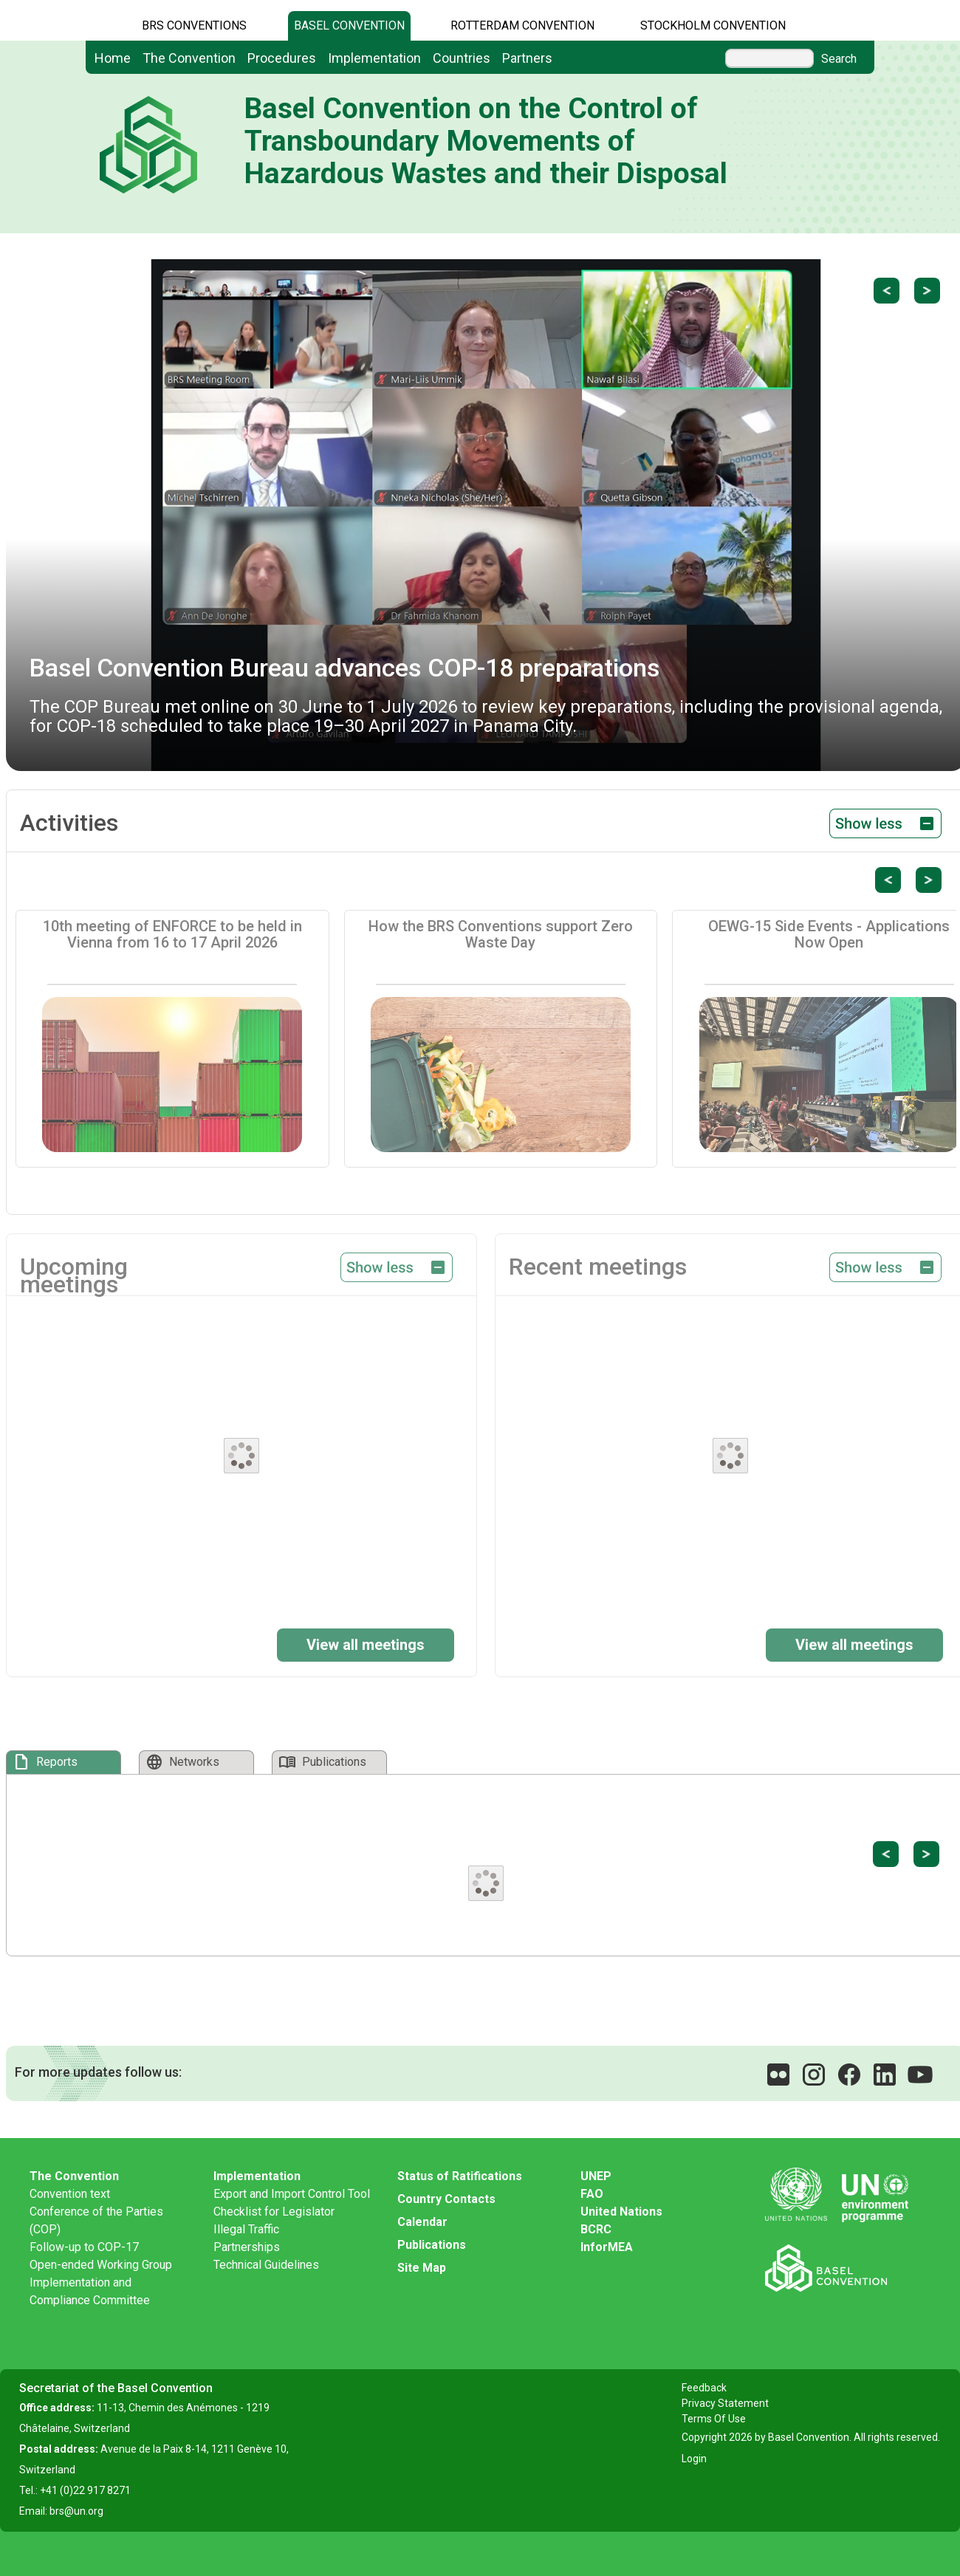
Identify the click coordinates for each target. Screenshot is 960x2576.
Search (839, 59)
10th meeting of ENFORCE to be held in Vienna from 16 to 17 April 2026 (172, 934)
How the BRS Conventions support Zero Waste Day (500, 934)
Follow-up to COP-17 (84, 2247)
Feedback (704, 2388)
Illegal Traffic (246, 2229)
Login (694, 2458)
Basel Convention (349, 25)
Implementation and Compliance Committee (90, 2291)
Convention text (70, 2194)
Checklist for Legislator (274, 2212)
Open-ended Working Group (101, 2265)
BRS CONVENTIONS (194, 25)
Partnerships (246, 2247)
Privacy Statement (725, 2403)
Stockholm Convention (713, 25)
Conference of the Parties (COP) (96, 2220)
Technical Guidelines (266, 2265)
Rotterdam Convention (522, 25)
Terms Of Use (714, 2419)
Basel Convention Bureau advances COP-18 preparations (345, 667)
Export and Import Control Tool (291, 2194)
